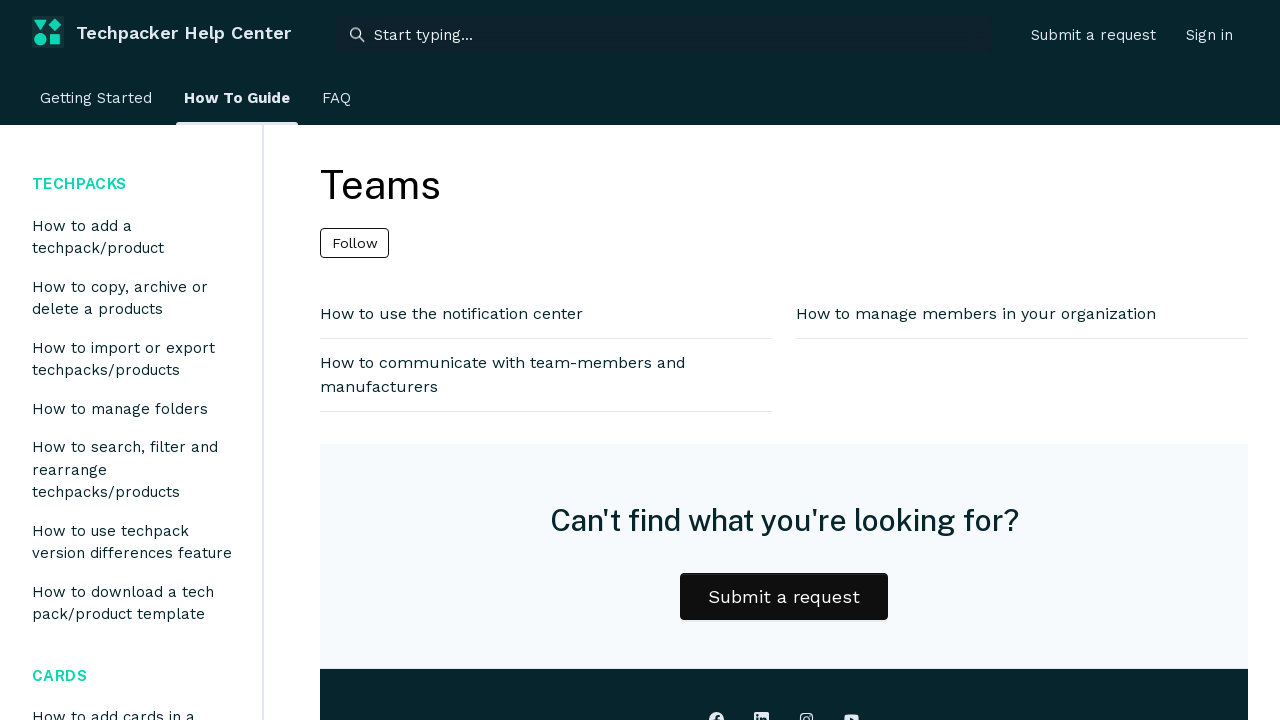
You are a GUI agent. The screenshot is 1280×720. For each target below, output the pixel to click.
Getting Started (96, 98)
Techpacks (79, 183)
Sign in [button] (1209, 35)
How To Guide (237, 98)
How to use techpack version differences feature (132, 542)
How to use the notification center (451, 313)
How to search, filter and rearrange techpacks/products (125, 469)
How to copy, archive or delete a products (120, 298)
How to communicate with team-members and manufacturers (503, 374)
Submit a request (1093, 35)
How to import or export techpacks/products (123, 359)
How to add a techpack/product (98, 237)
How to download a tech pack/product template (123, 603)
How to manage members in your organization (976, 313)
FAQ (336, 98)
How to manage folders (120, 409)
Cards (59, 675)
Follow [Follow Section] (355, 243)
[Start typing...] (663, 35)
